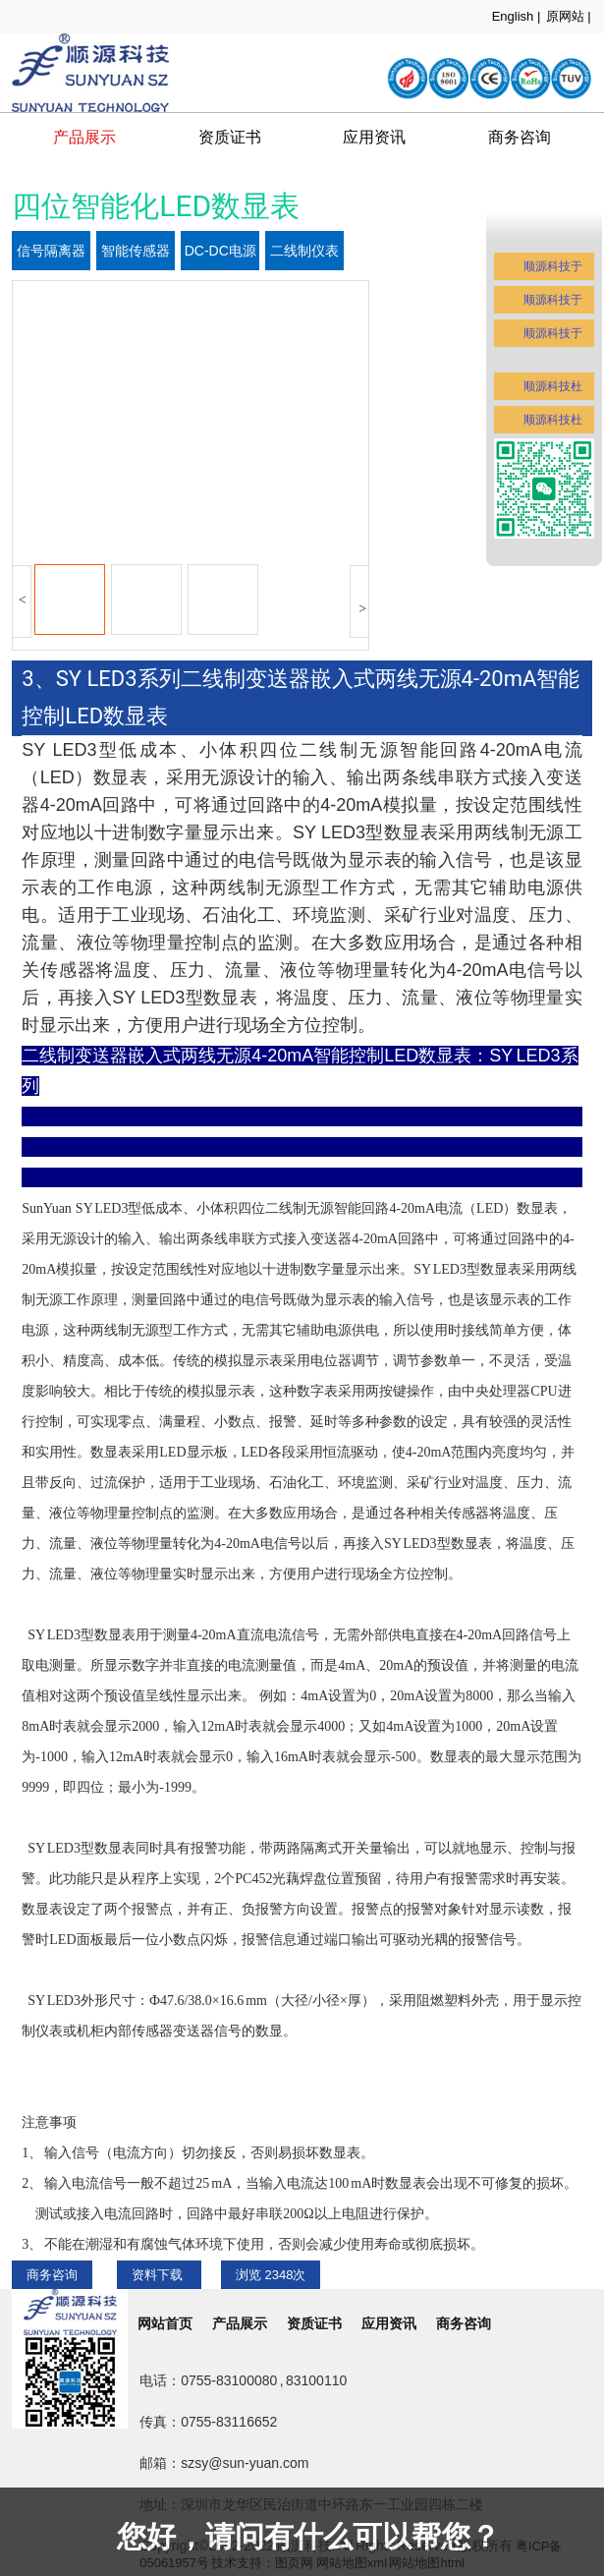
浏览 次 (271, 2274)
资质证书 (229, 137)
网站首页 (164, 2323)
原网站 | (568, 16)
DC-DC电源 (220, 250)
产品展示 (84, 137)
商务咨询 (52, 2274)
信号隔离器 (51, 250)
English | (516, 16)
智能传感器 (135, 250)
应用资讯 (374, 137)
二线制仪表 (304, 250)
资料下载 (159, 2274)
